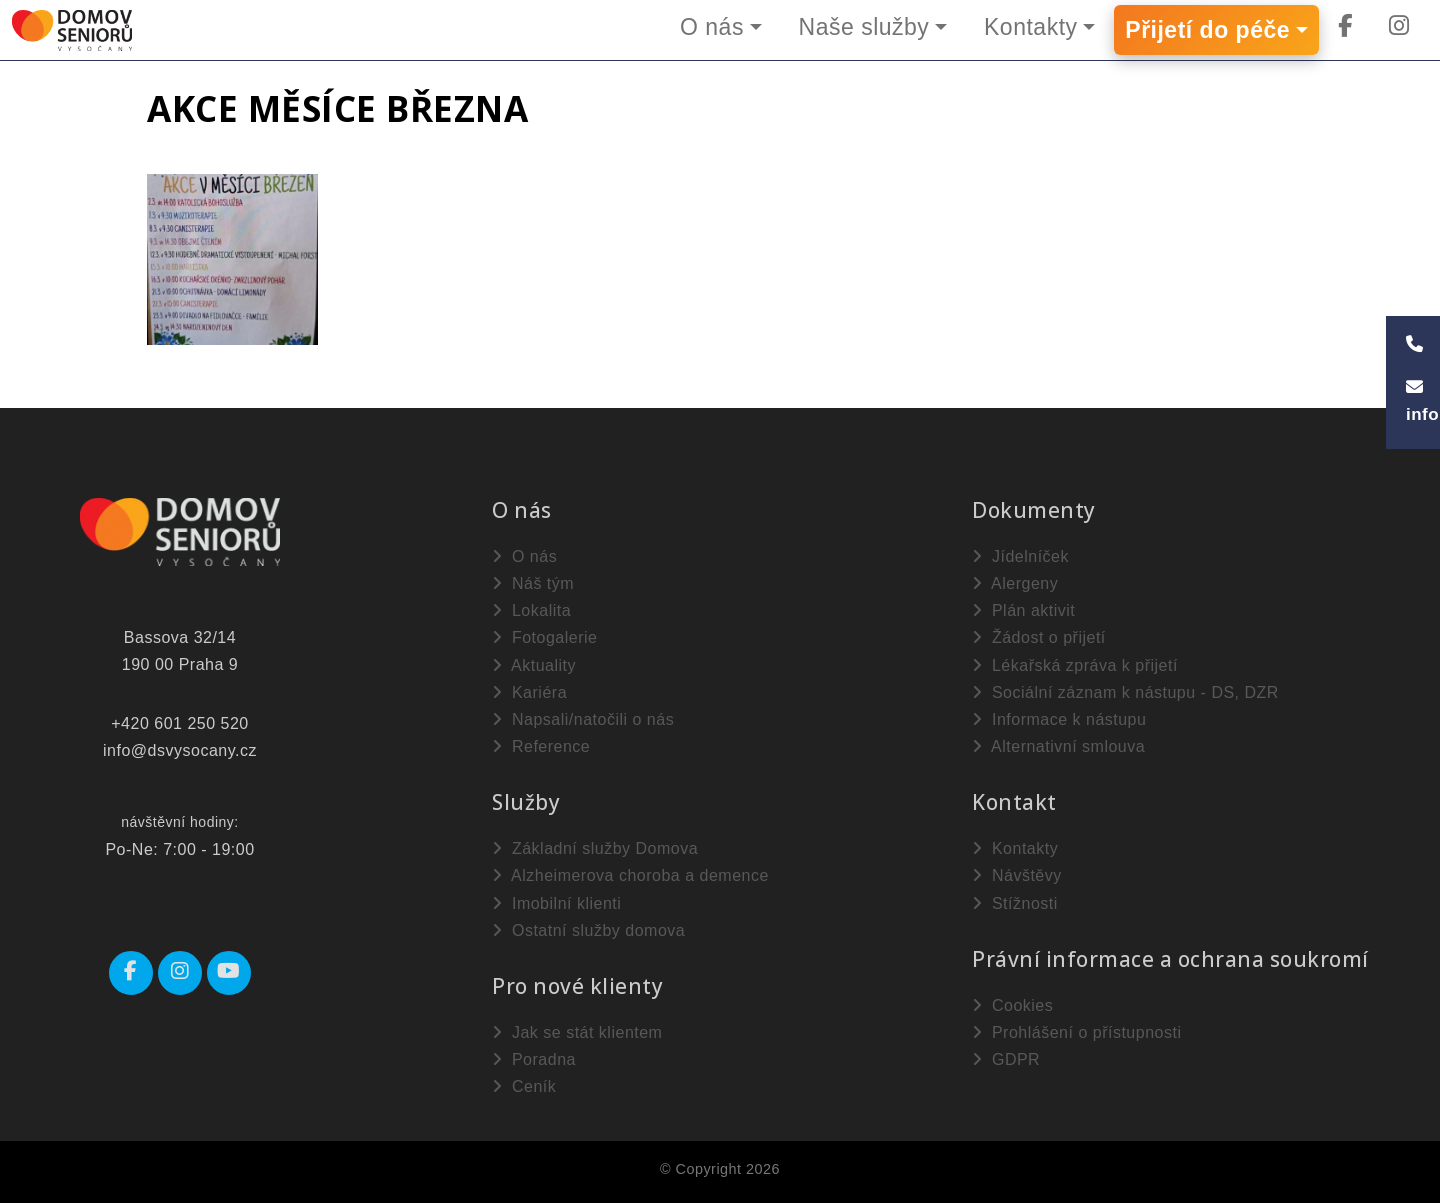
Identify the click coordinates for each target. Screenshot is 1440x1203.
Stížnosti (1015, 903)
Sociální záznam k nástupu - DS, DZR (1125, 692)
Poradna (534, 1059)
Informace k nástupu (1059, 719)
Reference (541, 746)
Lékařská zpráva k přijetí (1075, 665)
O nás (711, 27)
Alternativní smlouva (1058, 746)
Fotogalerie (545, 637)
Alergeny (1015, 583)
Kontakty (1031, 27)
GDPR (1006, 1059)
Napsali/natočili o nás (583, 719)
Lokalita (531, 610)
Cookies (1012, 1005)
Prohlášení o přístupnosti (1076, 1032)
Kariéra (529, 692)
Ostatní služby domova (588, 930)
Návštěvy (1017, 875)
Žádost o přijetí (1039, 637)
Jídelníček (1020, 556)
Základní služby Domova (595, 848)
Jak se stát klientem (577, 1032)
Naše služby (863, 27)
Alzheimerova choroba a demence (630, 875)
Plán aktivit (1023, 610)
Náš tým (533, 583)
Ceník (524, 1086)
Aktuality (534, 665)
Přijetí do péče (1207, 30)
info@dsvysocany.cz (180, 750)
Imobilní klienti (556, 903)
